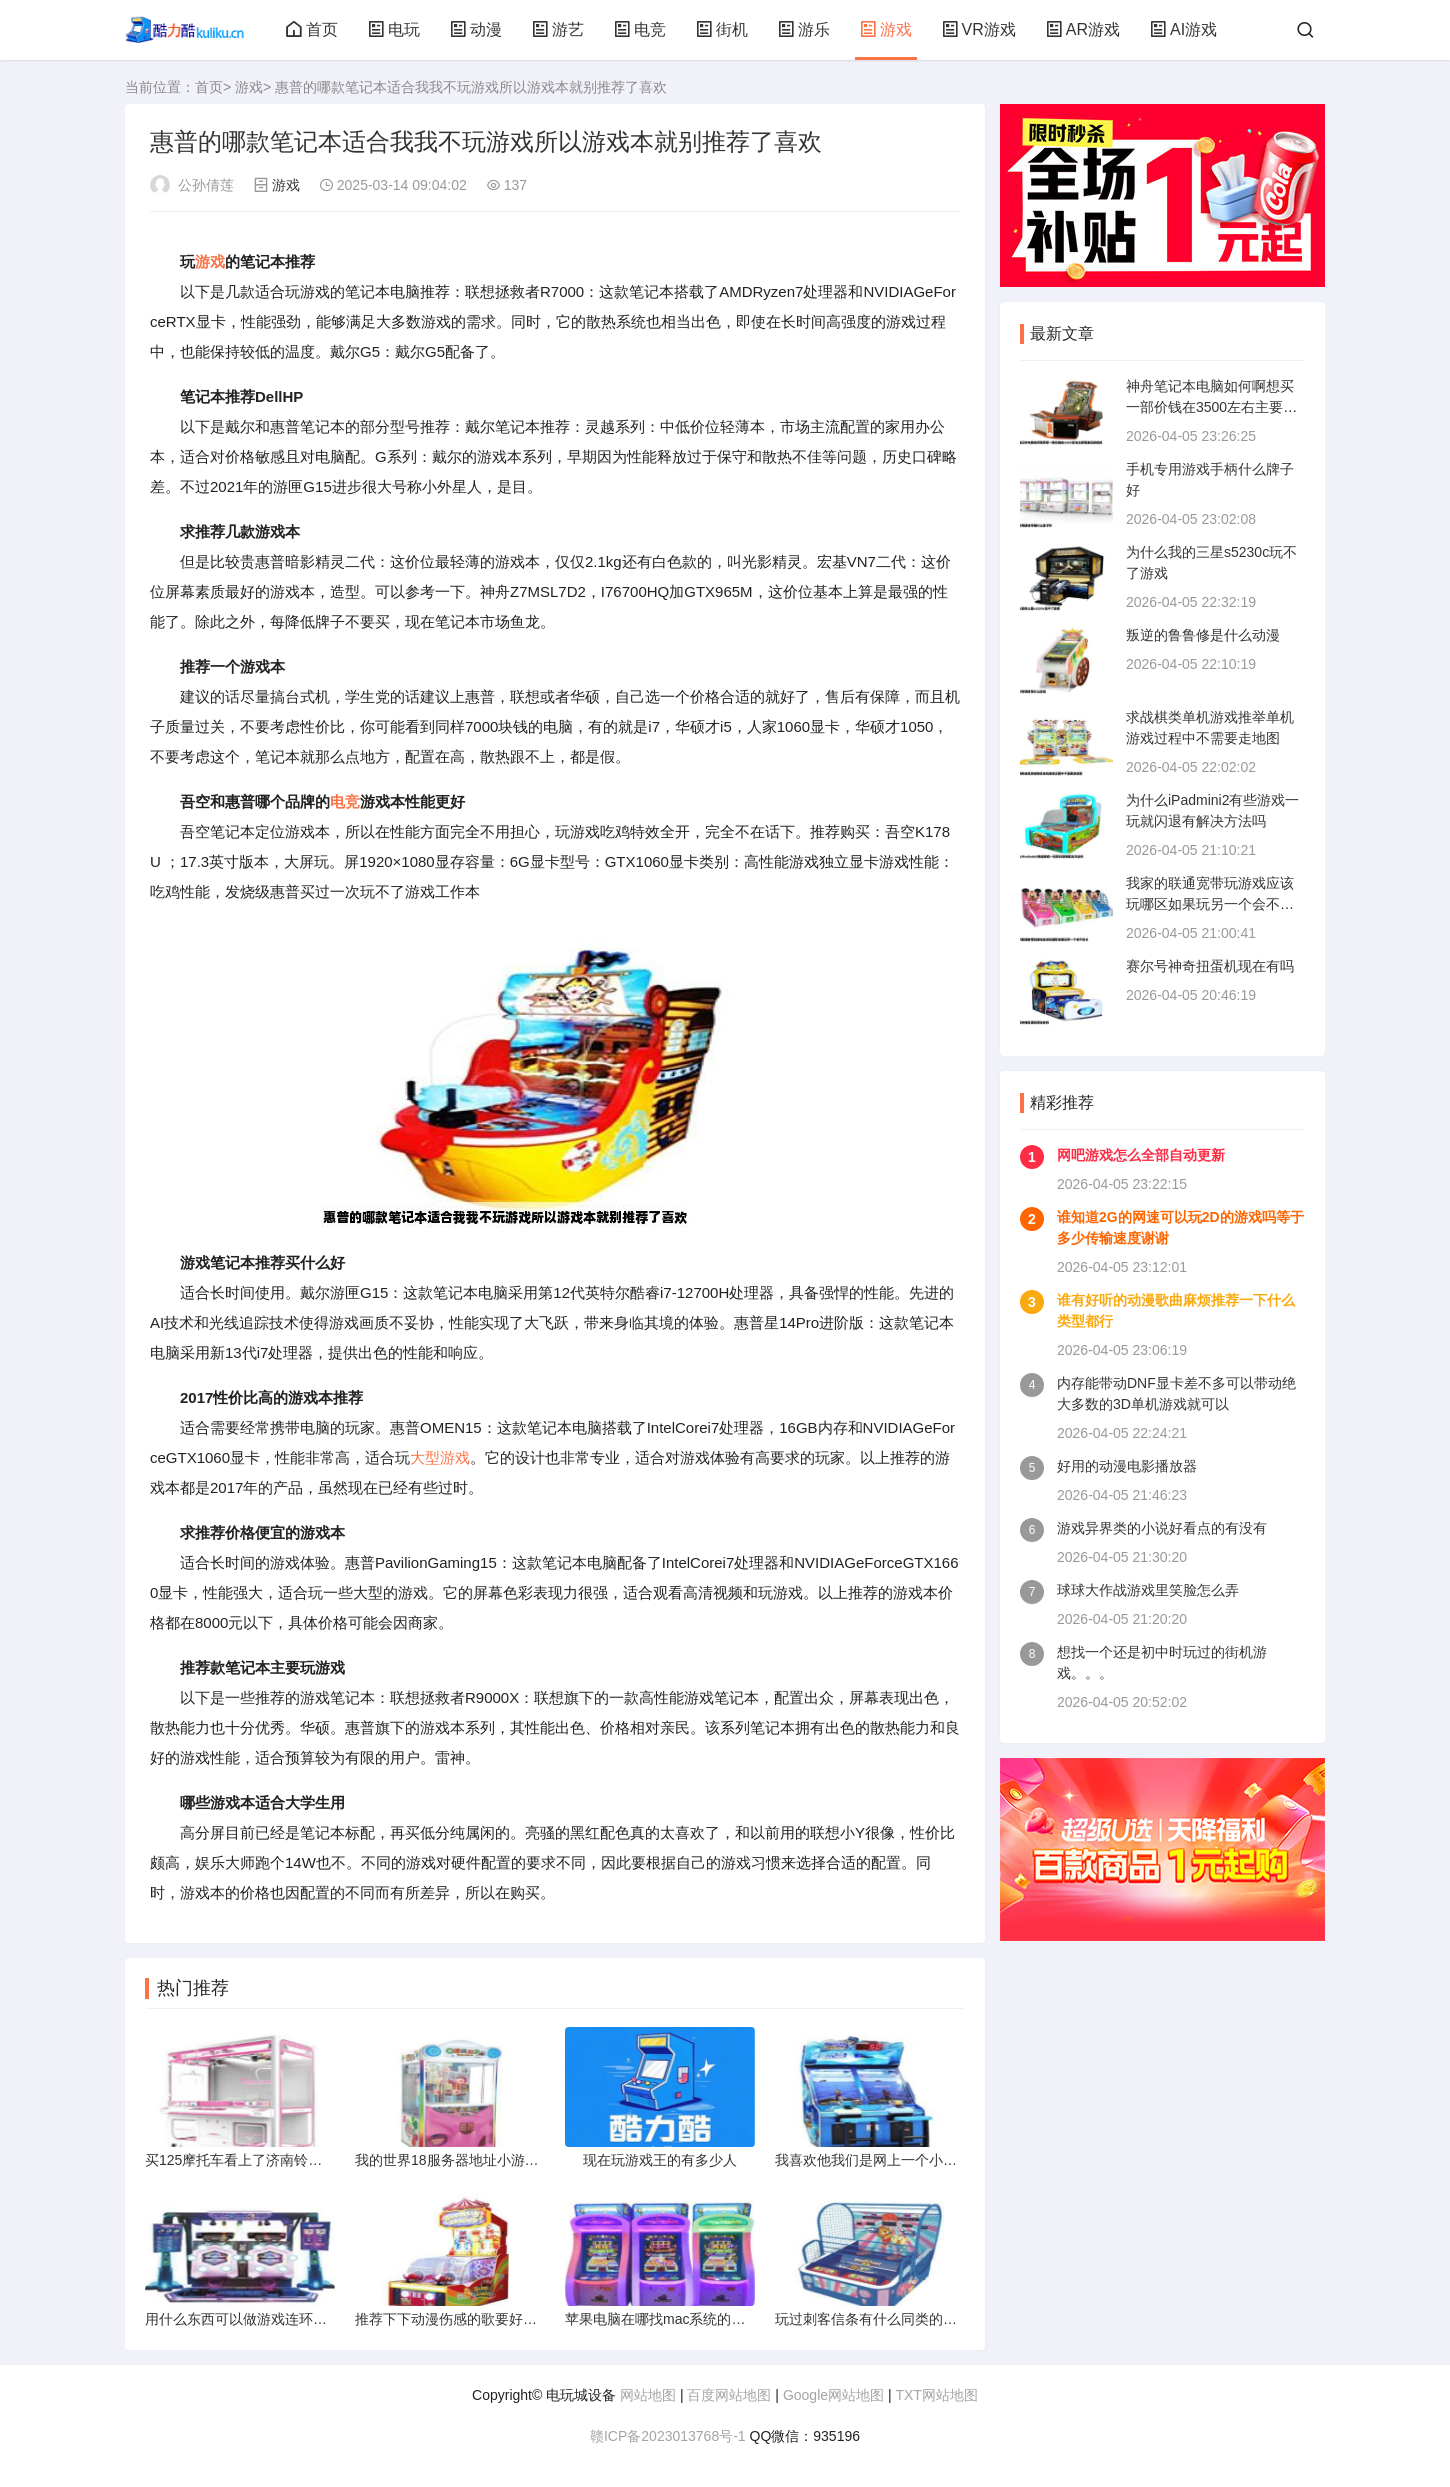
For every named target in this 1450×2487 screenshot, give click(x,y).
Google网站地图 (833, 2395)
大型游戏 (440, 1457)
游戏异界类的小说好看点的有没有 (1162, 1528)
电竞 (640, 29)
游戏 (886, 29)
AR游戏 (1083, 29)
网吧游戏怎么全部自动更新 (1141, 1155)
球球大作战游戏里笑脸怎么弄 (1148, 1590)
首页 (312, 29)
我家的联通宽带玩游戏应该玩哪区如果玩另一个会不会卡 (1210, 904)
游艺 (558, 29)
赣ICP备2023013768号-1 (668, 2436)
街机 (722, 29)
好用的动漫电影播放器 (1127, 1466)
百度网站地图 (729, 2395)
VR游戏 (979, 29)
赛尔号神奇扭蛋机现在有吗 (1210, 966)
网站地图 (648, 2395)
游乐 (804, 29)
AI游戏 (1183, 29)
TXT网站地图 (936, 2395)
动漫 (476, 29)
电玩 (394, 29)
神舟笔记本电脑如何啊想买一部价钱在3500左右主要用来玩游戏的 (1211, 407)
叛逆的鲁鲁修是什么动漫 (1203, 635)
